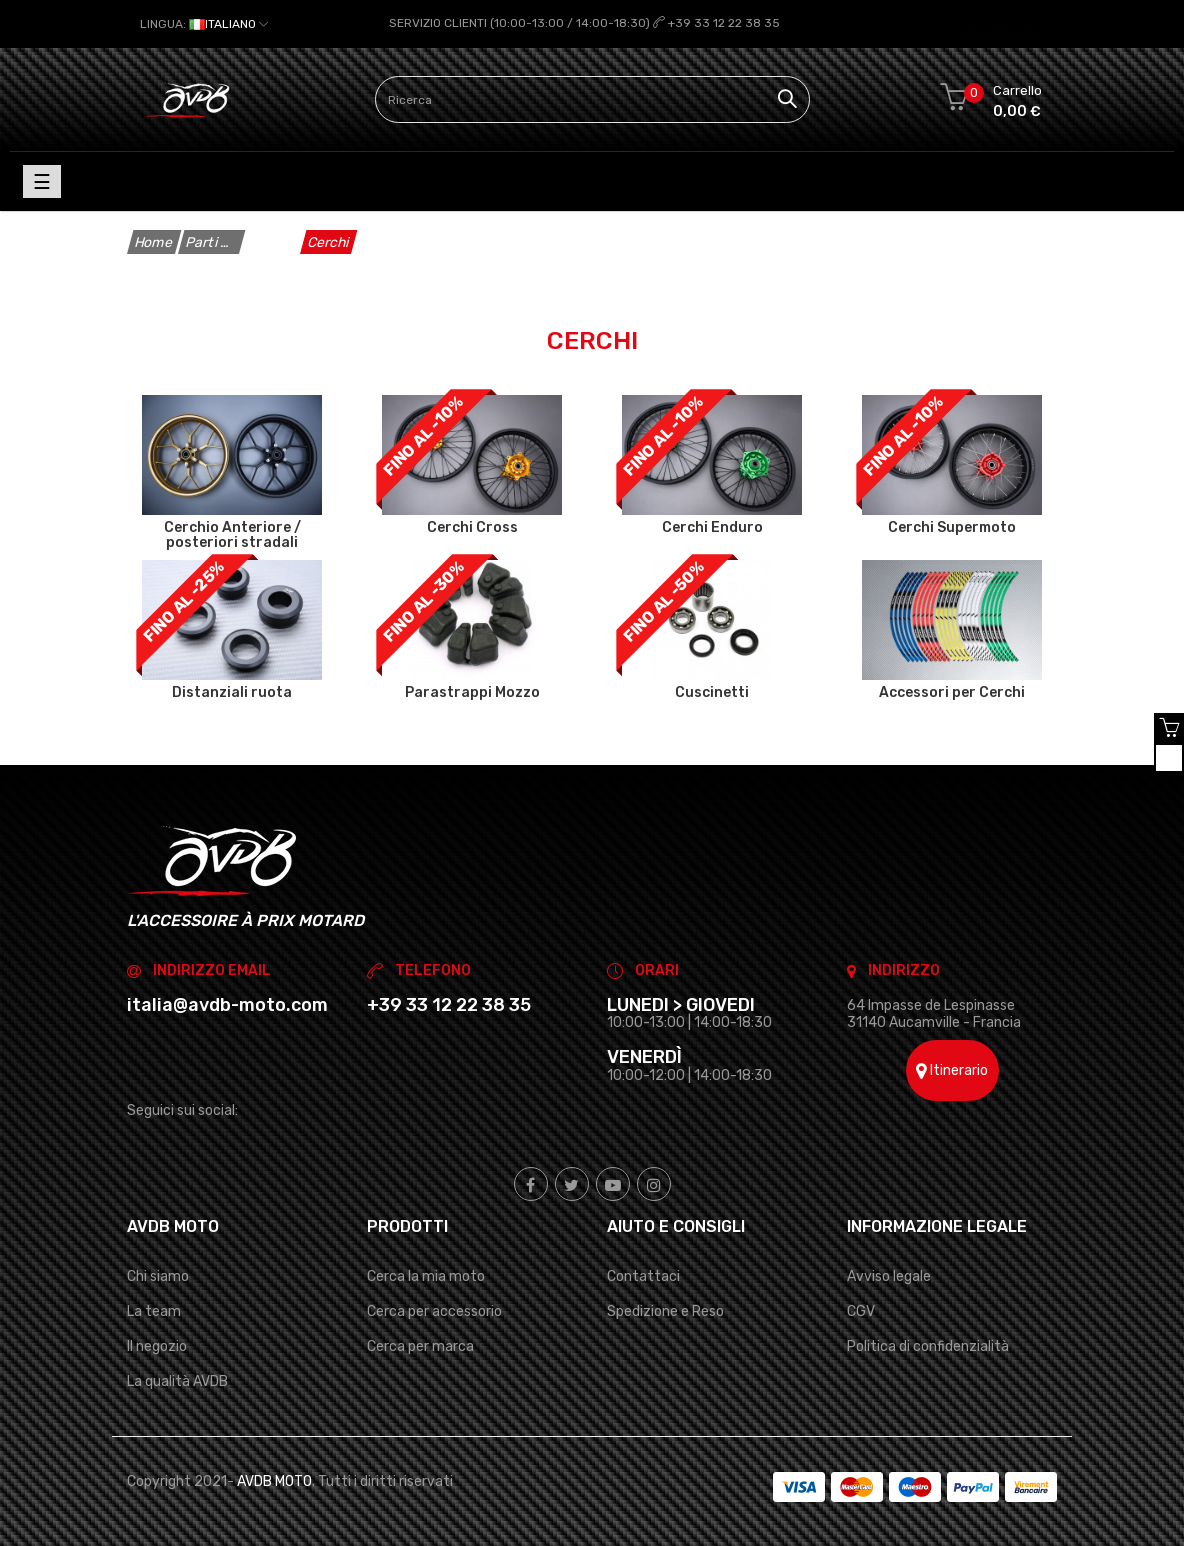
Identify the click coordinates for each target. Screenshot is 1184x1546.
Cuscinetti (712, 692)
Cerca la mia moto (426, 1275)
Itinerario (952, 1070)
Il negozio (157, 1346)
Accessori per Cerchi (952, 692)
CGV (861, 1310)
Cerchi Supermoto (952, 527)
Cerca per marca (420, 1346)
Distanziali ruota (232, 692)
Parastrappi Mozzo (472, 692)
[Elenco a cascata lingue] (204, 24)
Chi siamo (158, 1275)
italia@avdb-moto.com (227, 1004)
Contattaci (643, 1275)
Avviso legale (889, 1275)
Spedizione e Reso (665, 1310)
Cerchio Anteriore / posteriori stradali (232, 535)
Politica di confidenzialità (928, 1346)
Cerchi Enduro (712, 527)
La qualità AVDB (177, 1381)
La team (154, 1310)
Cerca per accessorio (434, 1310)
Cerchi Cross (472, 527)
